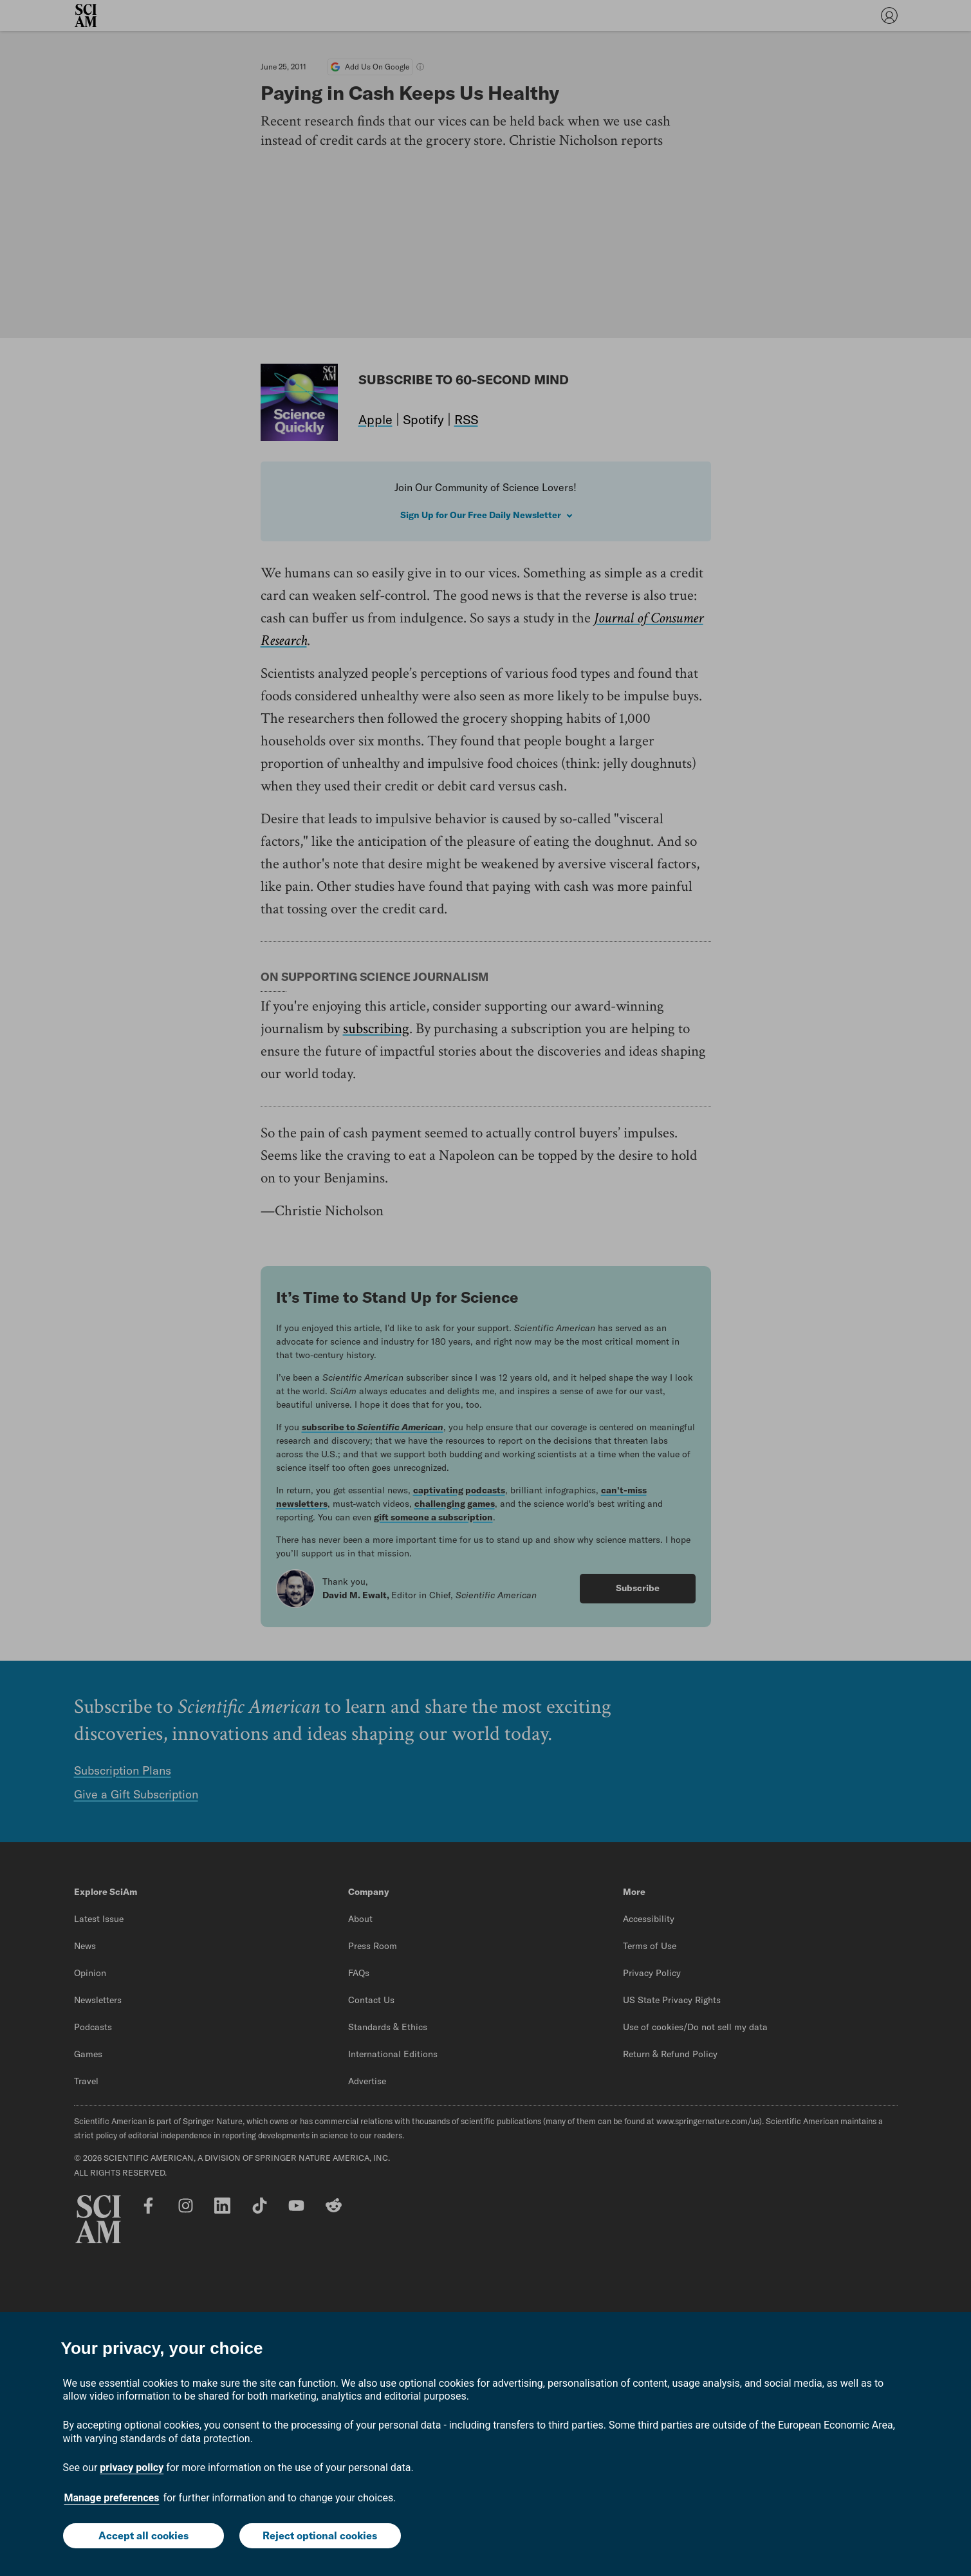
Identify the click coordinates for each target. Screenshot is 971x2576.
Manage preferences (112, 2498)
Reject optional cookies (320, 2535)
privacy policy (131, 2467)
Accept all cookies (143, 2535)
